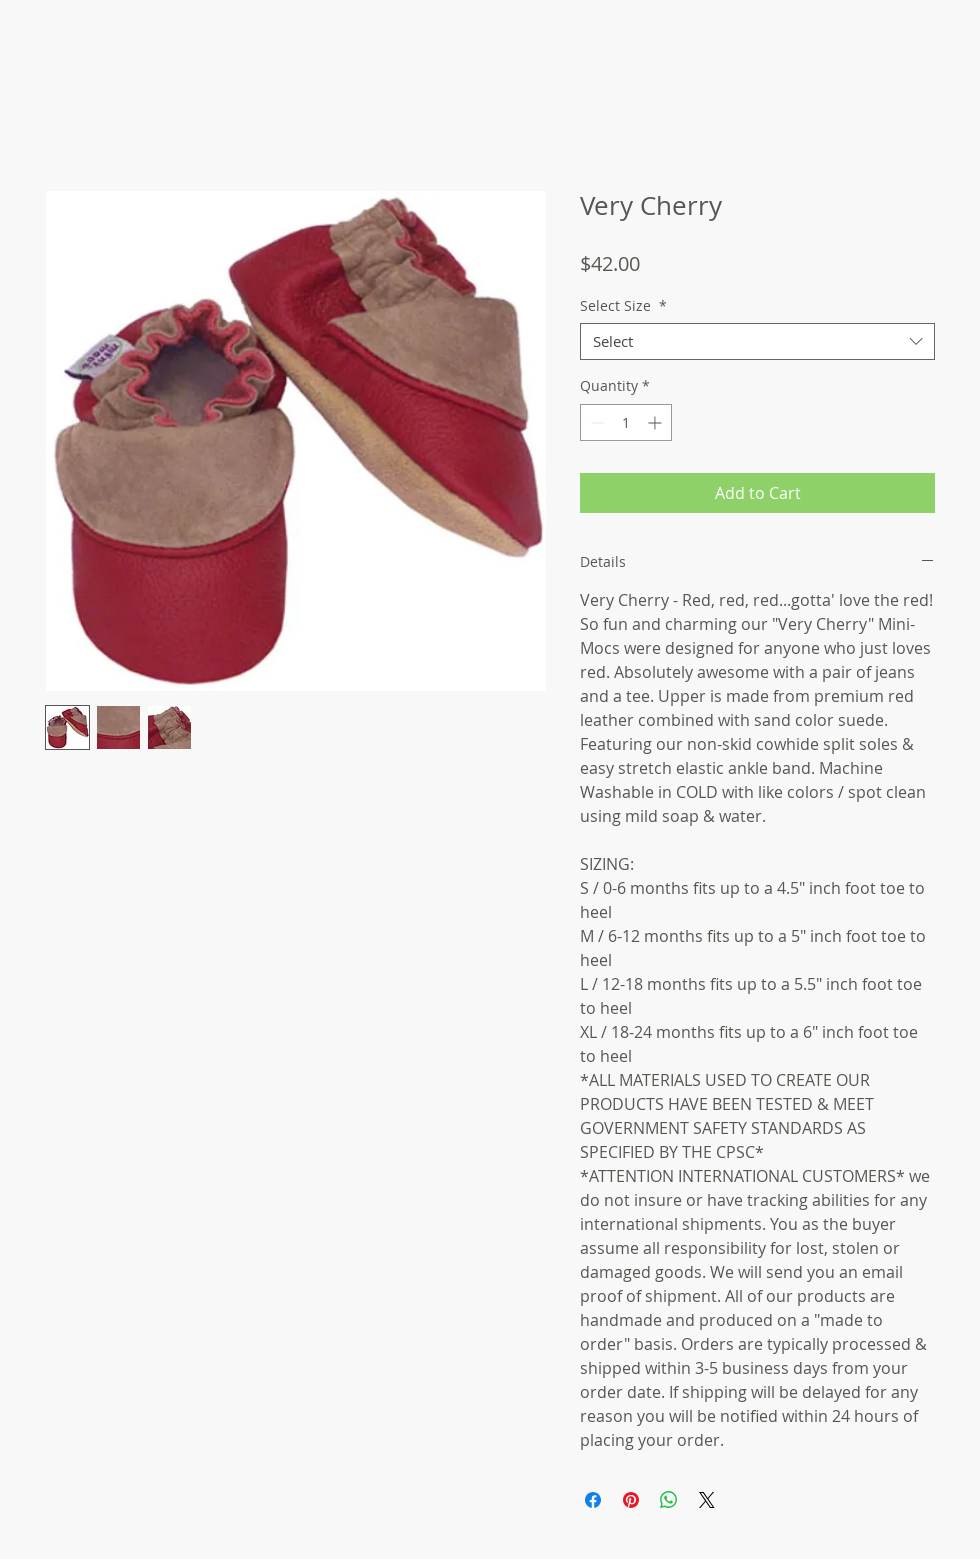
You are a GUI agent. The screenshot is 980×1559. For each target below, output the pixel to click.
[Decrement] (595, 422)
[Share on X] (707, 1500)
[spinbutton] (626, 422)
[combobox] (757, 342)
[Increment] (656, 422)
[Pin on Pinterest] (631, 1500)
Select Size (623, 306)
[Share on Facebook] (593, 1500)
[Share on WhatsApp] (669, 1500)
